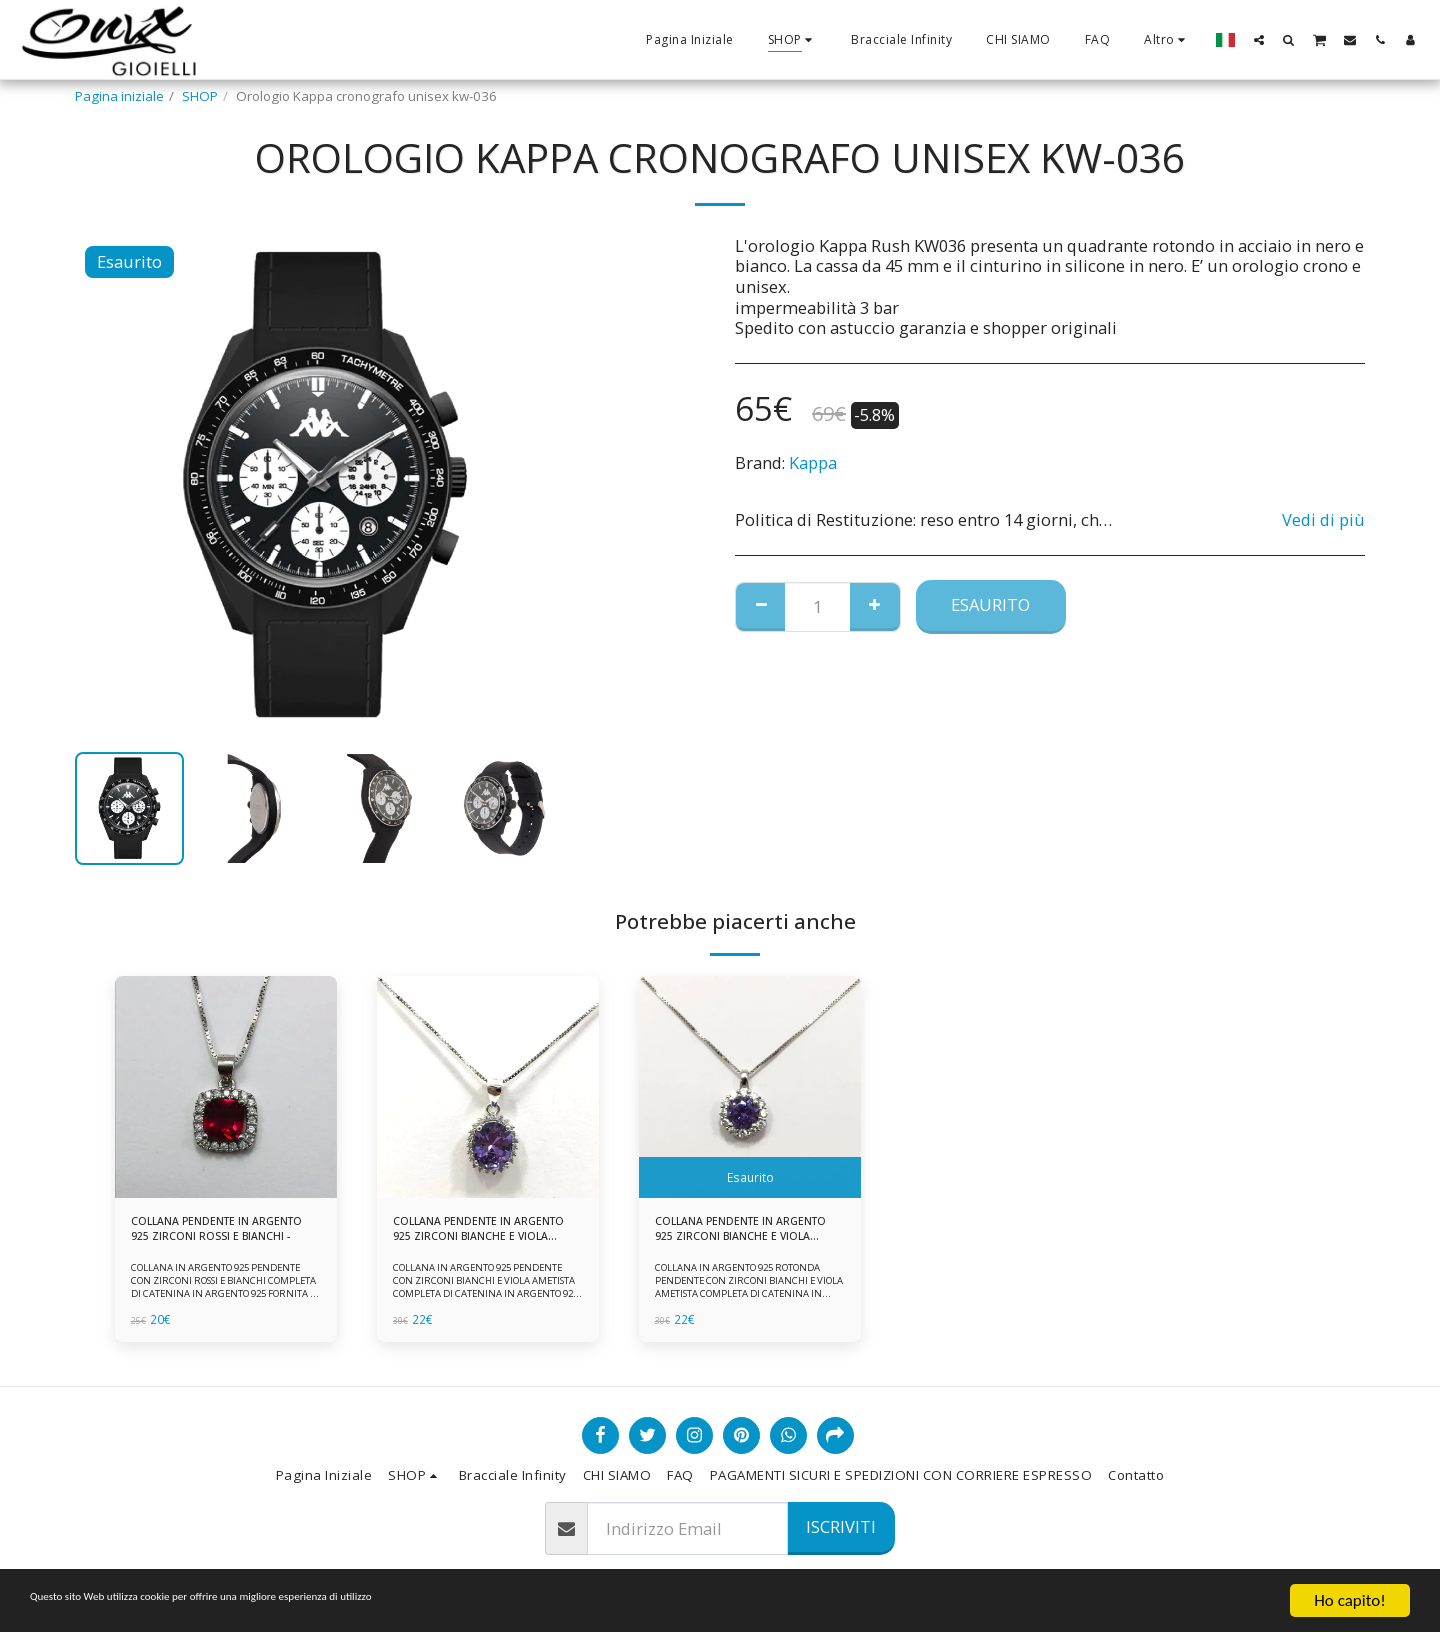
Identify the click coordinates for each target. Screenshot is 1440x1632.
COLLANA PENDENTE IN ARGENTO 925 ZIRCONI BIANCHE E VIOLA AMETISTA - (746, 1234)
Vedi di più (1323, 520)
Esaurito (990, 604)
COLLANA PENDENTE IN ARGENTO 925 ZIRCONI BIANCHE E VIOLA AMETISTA (484, 1234)
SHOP (200, 96)
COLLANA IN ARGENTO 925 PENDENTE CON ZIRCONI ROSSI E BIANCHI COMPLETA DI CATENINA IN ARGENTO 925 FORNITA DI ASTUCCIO (224, 1295)
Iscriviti (841, 1526)
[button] (1259, 39)
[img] (226, 1087)
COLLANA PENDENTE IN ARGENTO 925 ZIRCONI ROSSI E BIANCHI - (208, 1234)
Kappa (813, 462)
